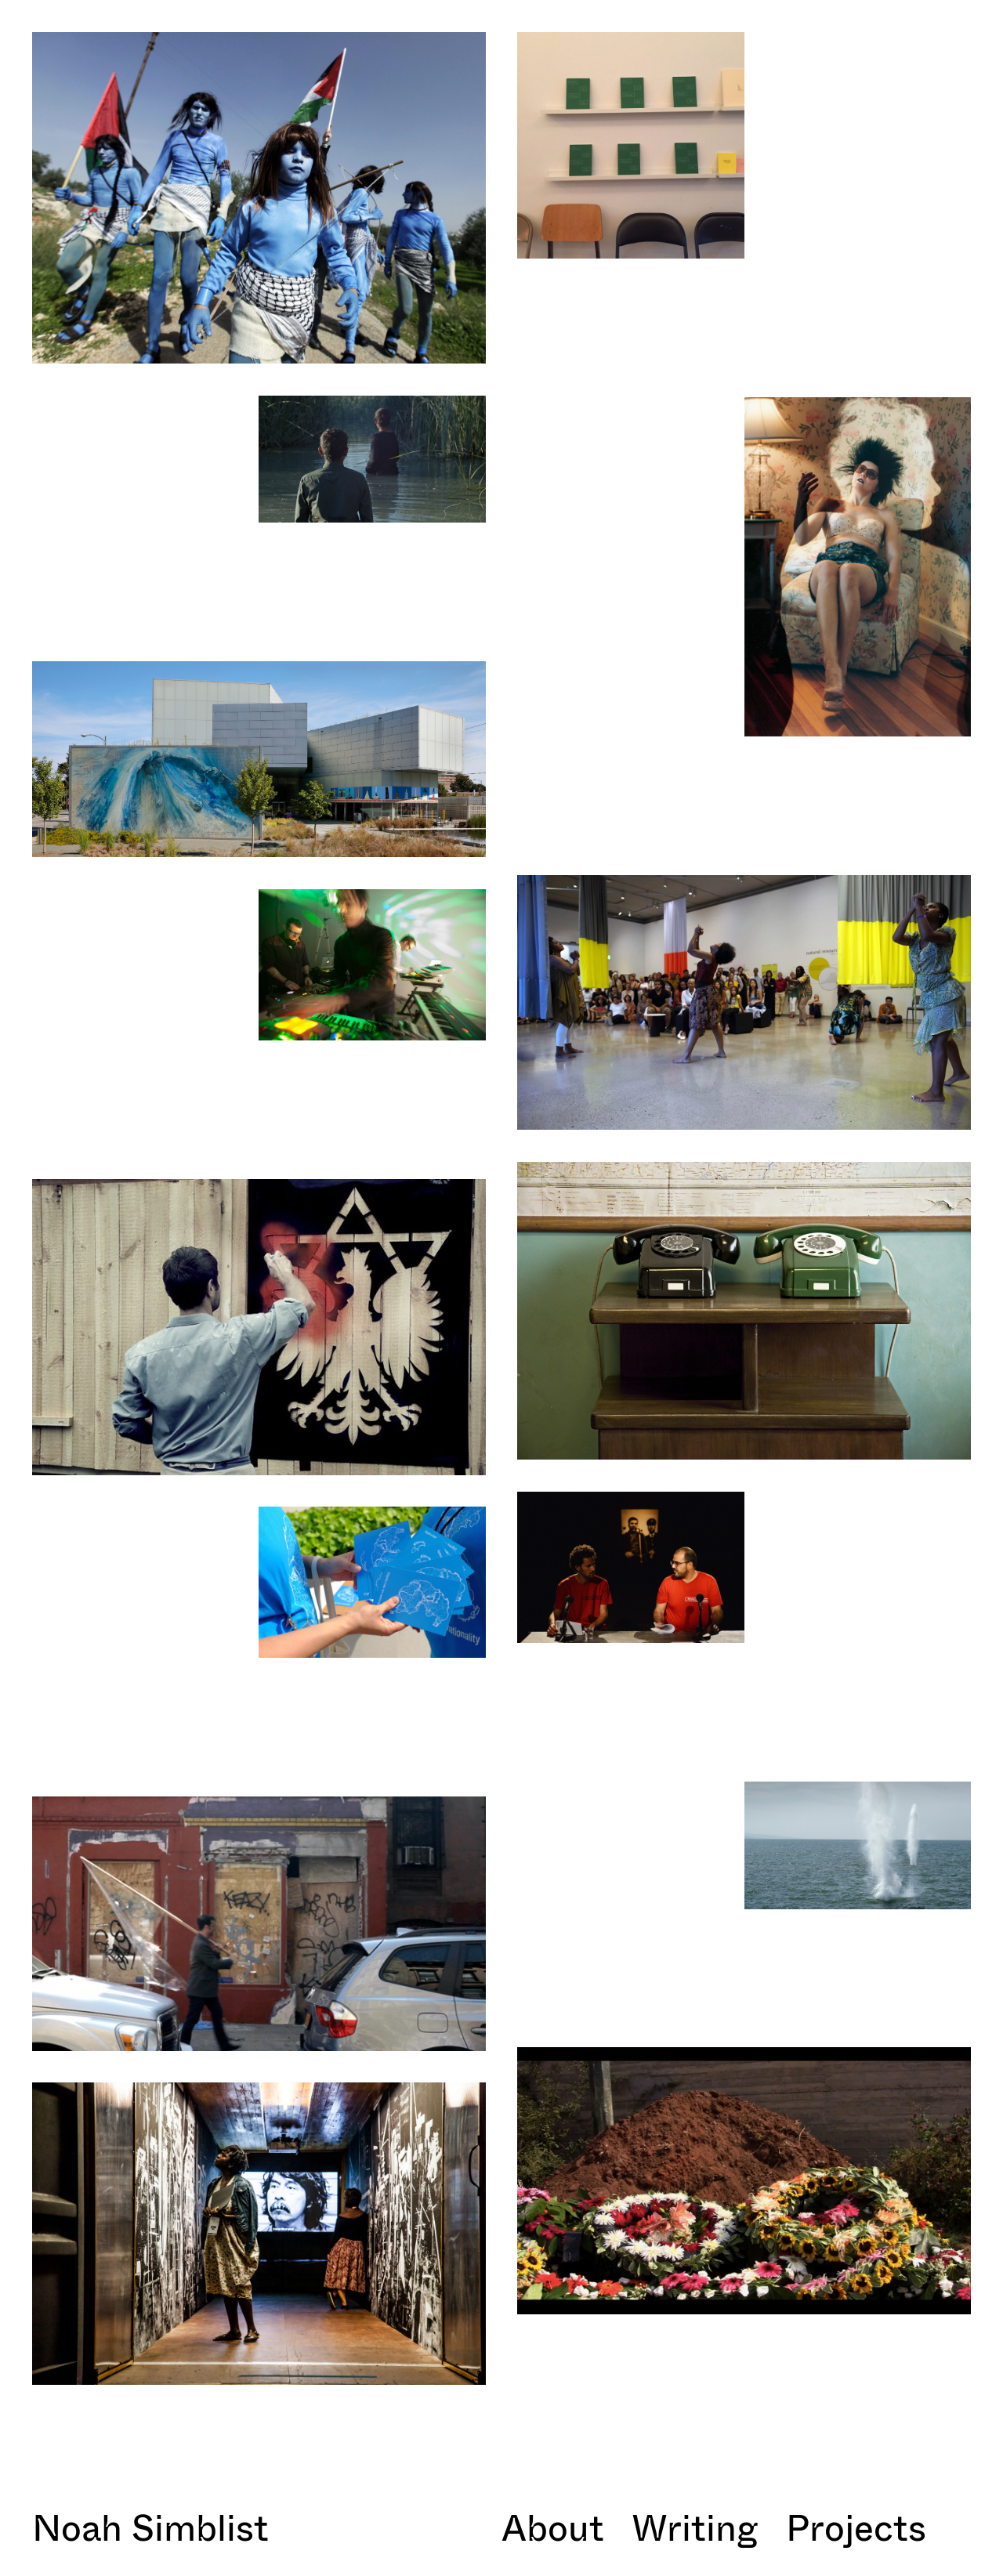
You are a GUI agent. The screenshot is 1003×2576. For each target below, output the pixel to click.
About (553, 2526)
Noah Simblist (150, 2526)
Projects (856, 2526)
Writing (695, 2526)
